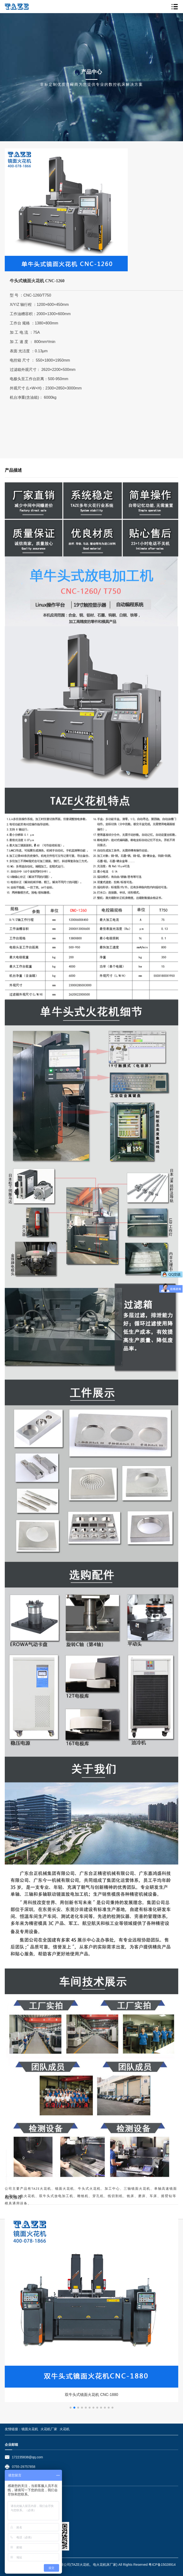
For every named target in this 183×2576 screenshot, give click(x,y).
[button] (70, 2408)
